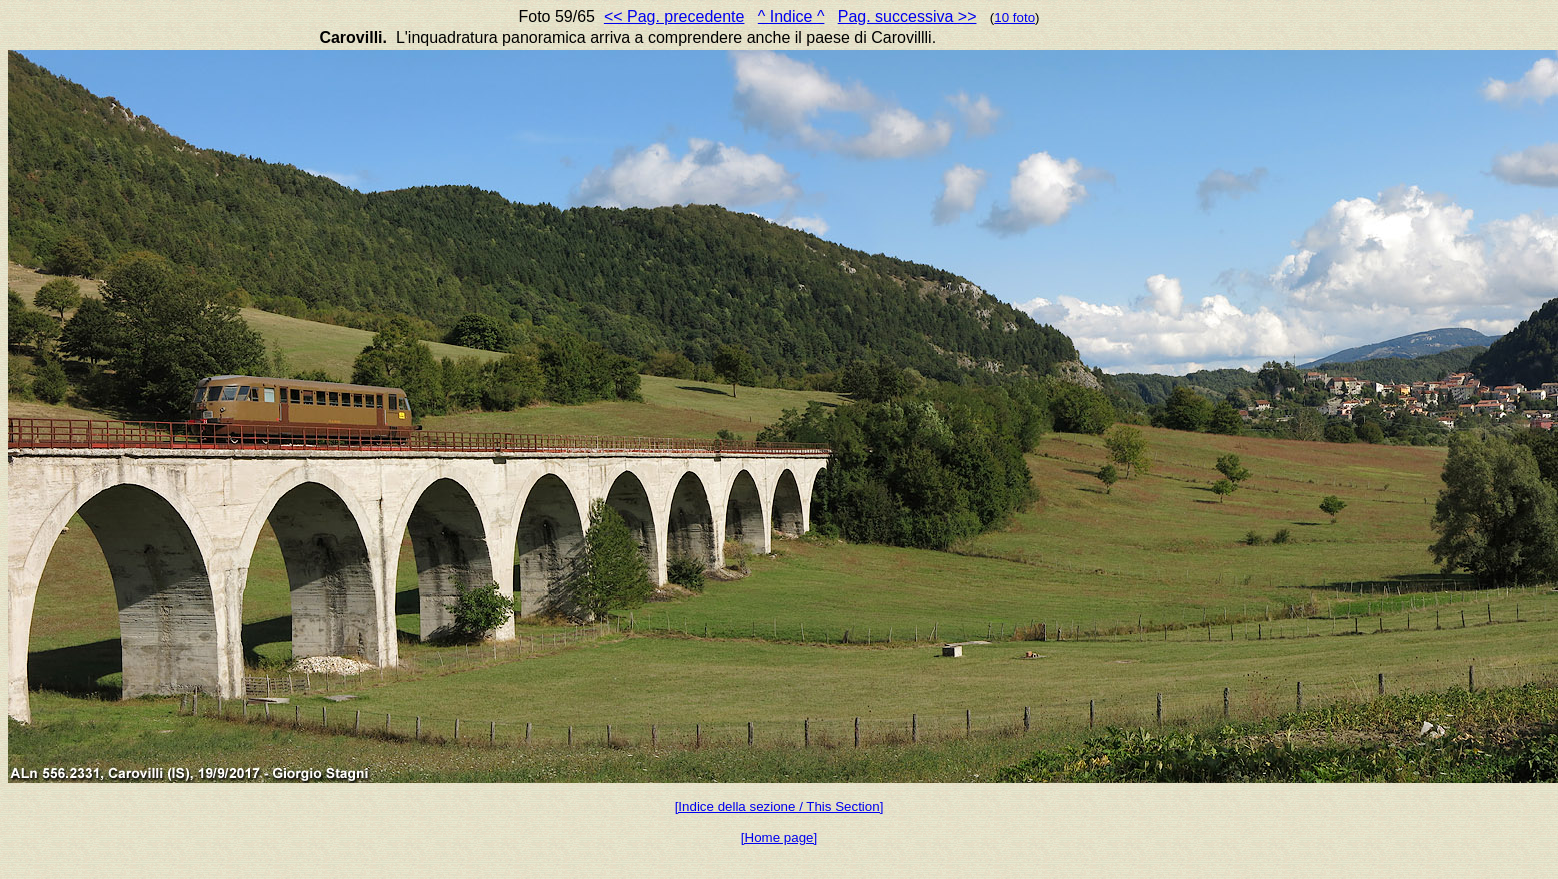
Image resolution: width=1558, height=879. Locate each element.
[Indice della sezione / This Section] (779, 806)
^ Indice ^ (791, 16)
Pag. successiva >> (907, 16)
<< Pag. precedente (674, 16)
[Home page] (779, 837)
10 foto (1014, 17)
